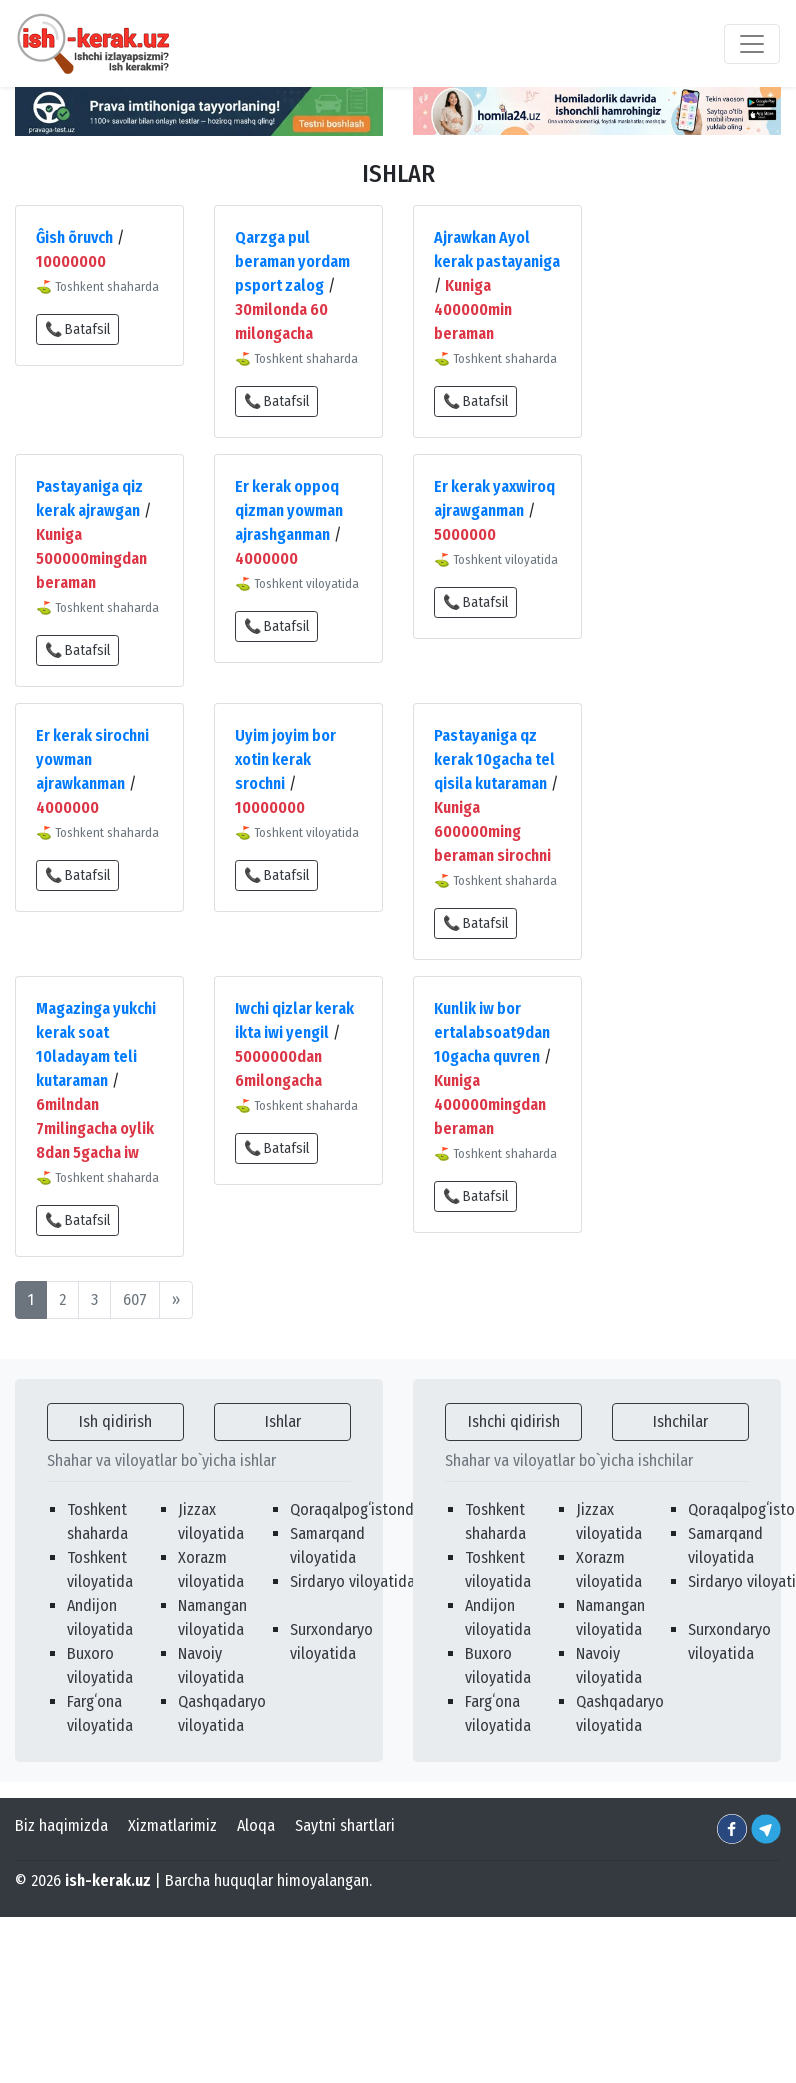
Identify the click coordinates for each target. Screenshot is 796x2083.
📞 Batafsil (77, 329)
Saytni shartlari (345, 1825)
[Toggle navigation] (752, 44)
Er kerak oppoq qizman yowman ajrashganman (289, 510)
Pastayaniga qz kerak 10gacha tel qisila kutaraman (494, 759)
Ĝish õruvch (74, 237)
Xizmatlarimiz (172, 1825)
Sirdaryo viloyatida (352, 1581)
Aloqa (256, 1825)
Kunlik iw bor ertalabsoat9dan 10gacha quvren (492, 1032)
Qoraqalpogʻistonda (356, 1509)
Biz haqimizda (61, 1825)
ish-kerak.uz (108, 1880)
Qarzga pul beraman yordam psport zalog (292, 261)
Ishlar (283, 1421)
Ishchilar (680, 1421)
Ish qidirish (115, 1421)
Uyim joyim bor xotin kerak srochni (285, 759)
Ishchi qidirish (514, 1421)
